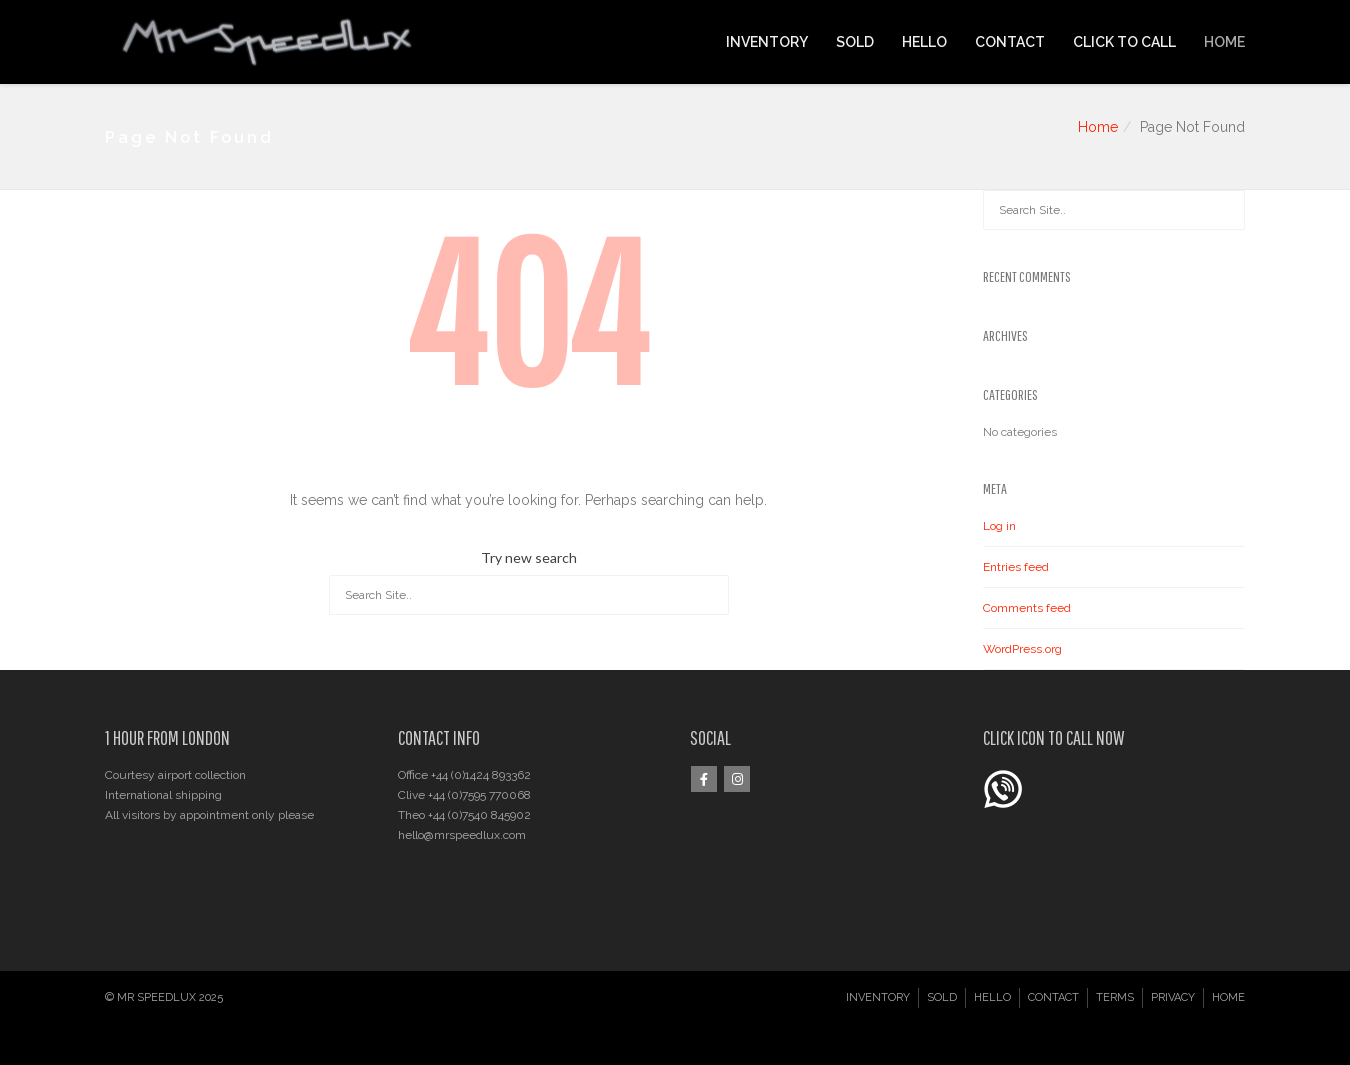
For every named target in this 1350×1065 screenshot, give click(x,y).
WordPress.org (1022, 649)
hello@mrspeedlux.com (462, 835)
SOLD (855, 42)
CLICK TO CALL (1124, 42)
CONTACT (1010, 42)
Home (1098, 127)
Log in (999, 526)
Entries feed (1016, 567)
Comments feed (1027, 608)
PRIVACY (1173, 997)
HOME (1224, 42)
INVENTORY (767, 42)
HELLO (924, 42)
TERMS (1115, 997)
